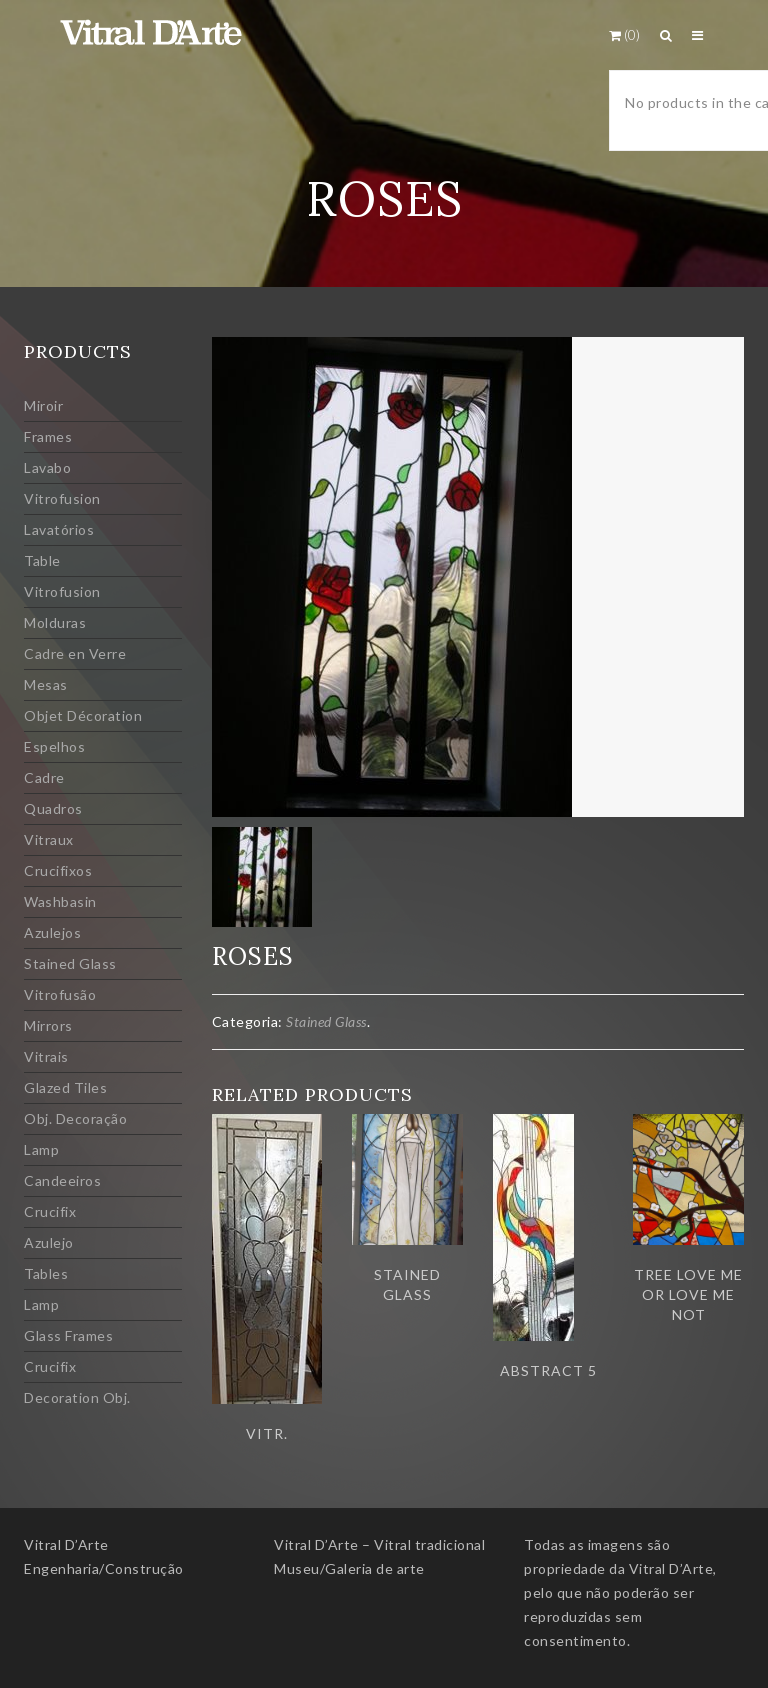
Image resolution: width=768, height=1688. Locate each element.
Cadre (44, 777)
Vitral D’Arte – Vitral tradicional (379, 1544)
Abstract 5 (548, 1370)
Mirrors (48, 1025)
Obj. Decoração (75, 1118)
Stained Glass (70, 963)
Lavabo (47, 467)
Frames (48, 436)
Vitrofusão (60, 994)
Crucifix (50, 1211)
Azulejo (49, 1242)
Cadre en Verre (75, 653)
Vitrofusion (62, 498)
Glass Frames (68, 1335)
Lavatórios (59, 529)
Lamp (41, 1149)
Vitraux (49, 839)
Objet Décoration (83, 715)
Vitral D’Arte (66, 1544)
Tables (46, 1273)
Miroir (43, 405)
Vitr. (267, 1433)
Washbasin (60, 901)
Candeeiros (62, 1180)
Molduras (55, 622)
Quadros (53, 808)
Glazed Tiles (65, 1087)
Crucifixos (58, 870)
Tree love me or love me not (688, 1294)
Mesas (46, 684)
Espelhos (54, 746)
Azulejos (52, 932)
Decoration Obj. (77, 1397)
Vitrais (46, 1056)
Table (42, 560)
